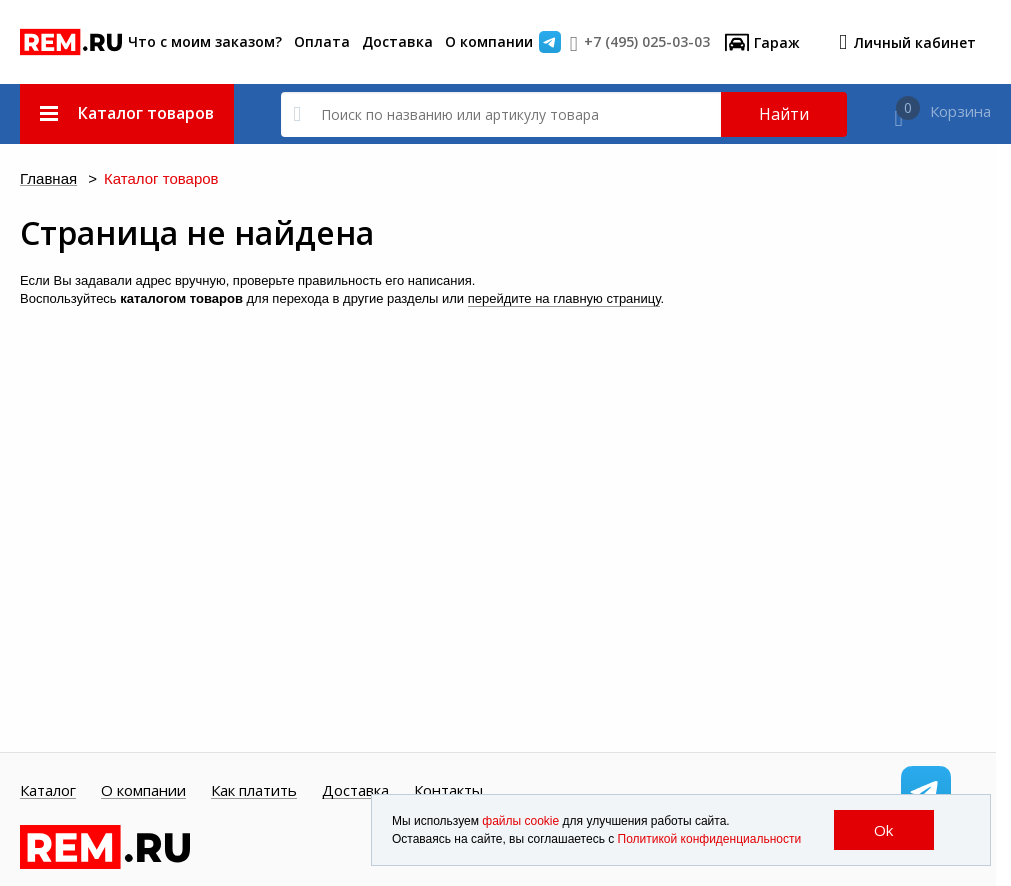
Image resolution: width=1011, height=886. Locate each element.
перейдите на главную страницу (564, 298)
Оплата (322, 41)
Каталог (48, 791)
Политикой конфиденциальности (710, 839)
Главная (48, 179)
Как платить (254, 791)
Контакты (448, 791)
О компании (489, 41)
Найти (784, 114)
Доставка (397, 41)
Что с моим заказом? (205, 41)
